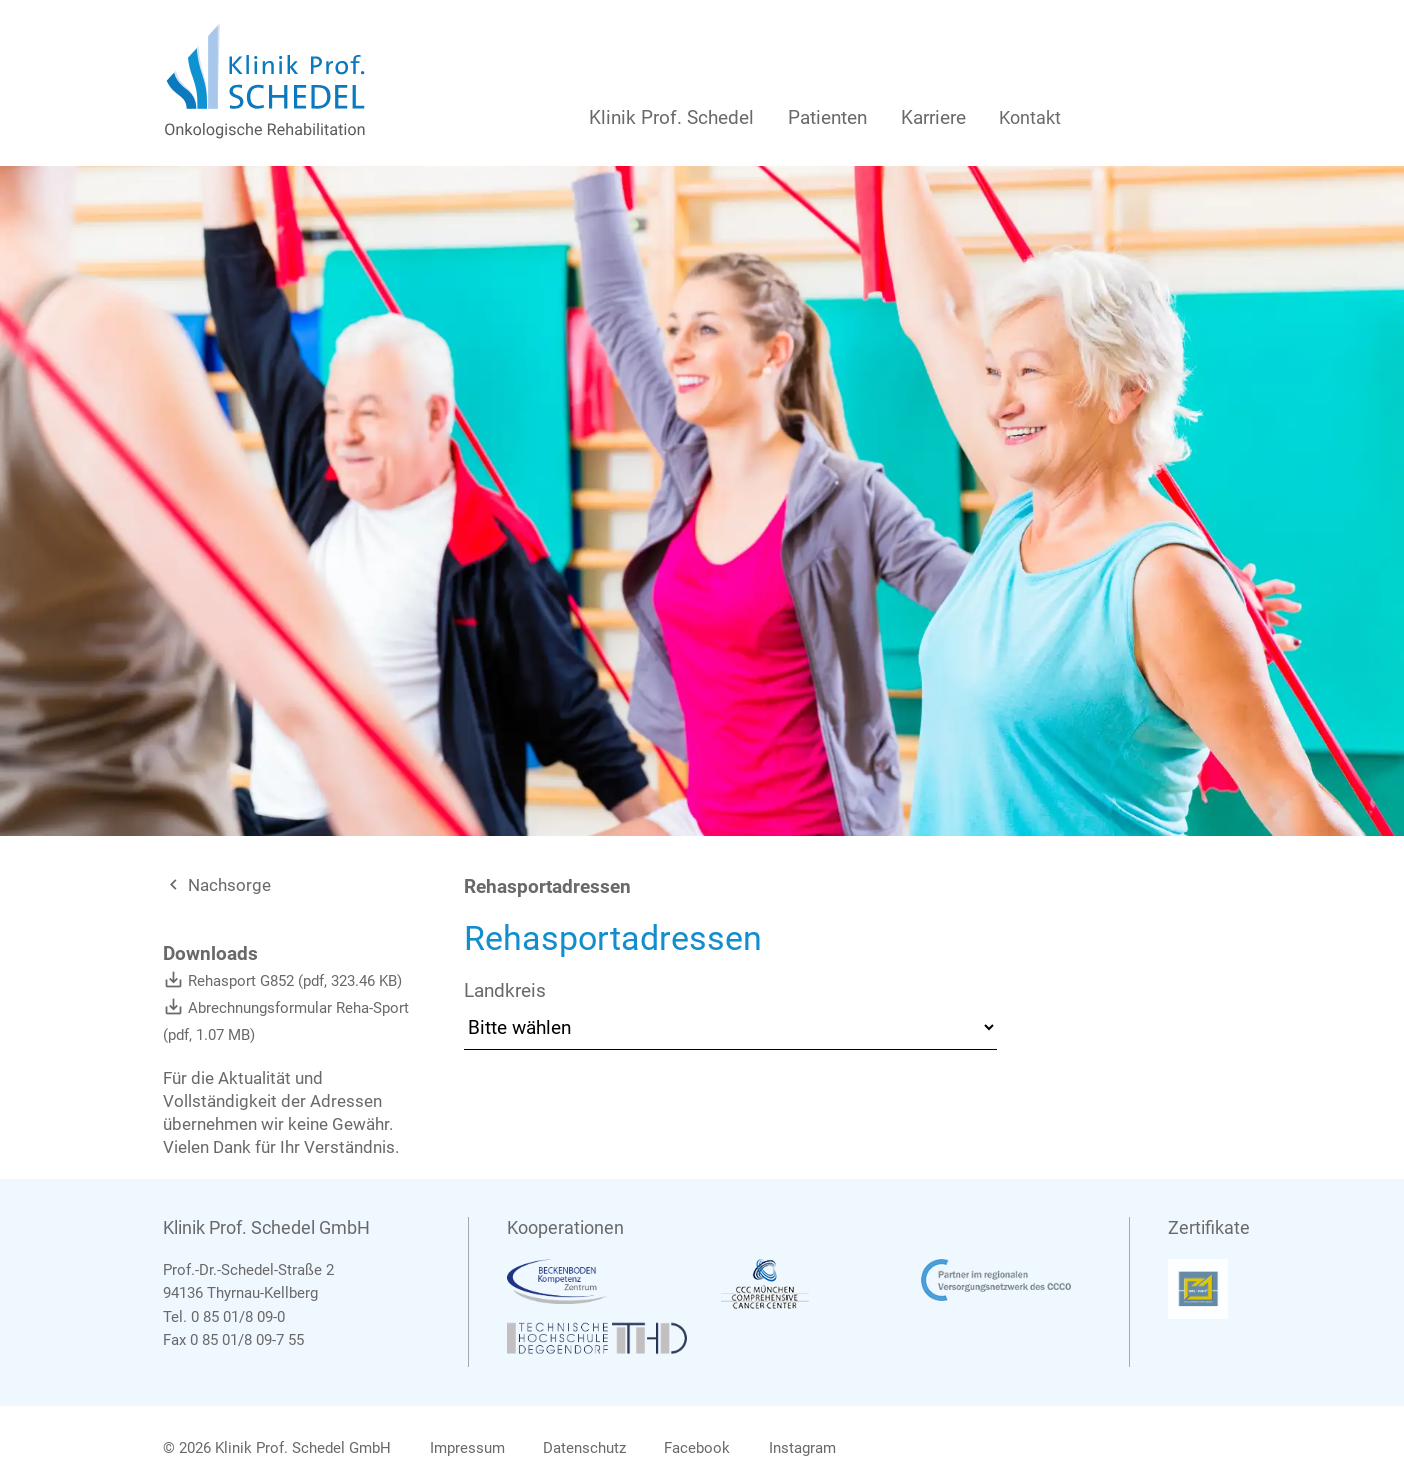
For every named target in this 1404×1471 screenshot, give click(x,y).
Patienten (827, 117)
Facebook (697, 1448)
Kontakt (1030, 117)
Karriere (933, 117)
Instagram (802, 1448)
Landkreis (505, 990)
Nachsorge (217, 885)
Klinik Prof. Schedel (671, 117)
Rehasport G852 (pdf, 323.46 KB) (282, 981)
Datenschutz (584, 1448)
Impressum (467, 1448)
